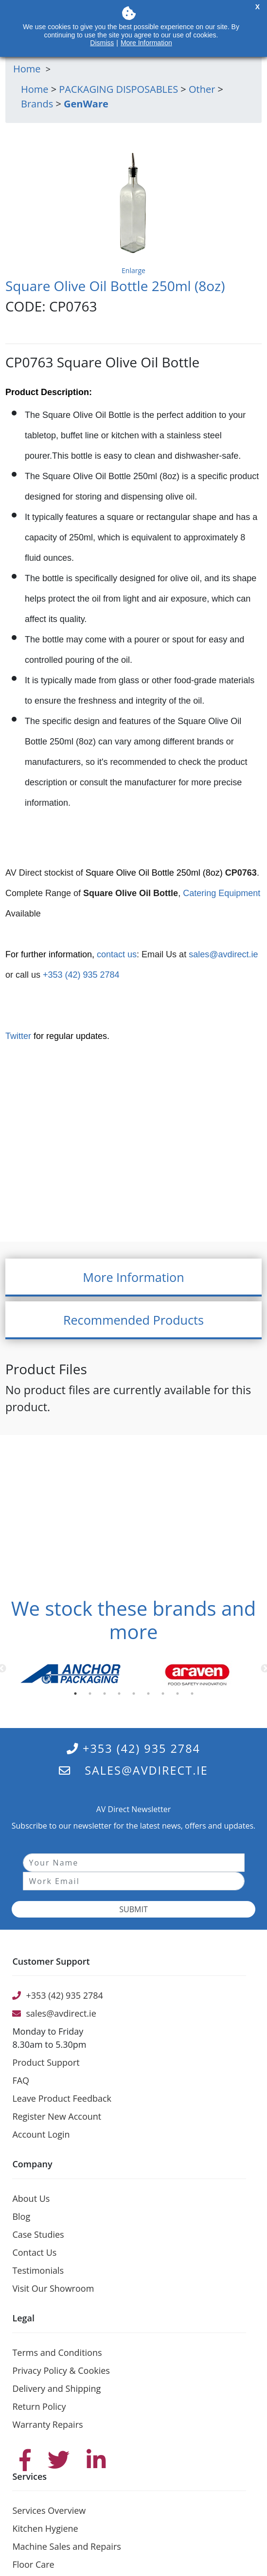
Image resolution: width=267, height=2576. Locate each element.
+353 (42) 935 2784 (80, 975)
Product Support (45, 2062)
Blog (21, 2216)
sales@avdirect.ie (223, 954)
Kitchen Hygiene (45, 2528)
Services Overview (49, 2510)
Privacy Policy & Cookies (61, 2370)
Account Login (41, 2134)
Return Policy (39, 2406)
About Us (31, 2198)
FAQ (20, 2080)
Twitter (18, 1036)
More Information (146, 43)
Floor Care (33, 2564)
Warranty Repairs (47, 2424)
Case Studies (38, 2234)
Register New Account (56, 2116)
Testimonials (38, 2270)
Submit (133, 1909)
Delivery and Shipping (56, 2388)
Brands (37, 103)
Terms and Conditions (57, 2352)
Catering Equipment (221, 893)
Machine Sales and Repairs (66, 2546)
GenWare (86, 103)
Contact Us (34, 2252)
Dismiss (102, 43)
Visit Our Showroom (53, 2288)
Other (202, 89)
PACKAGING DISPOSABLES (118, 89)
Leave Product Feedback (61, 2098)
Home (35, 89)
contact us (117, 954)
